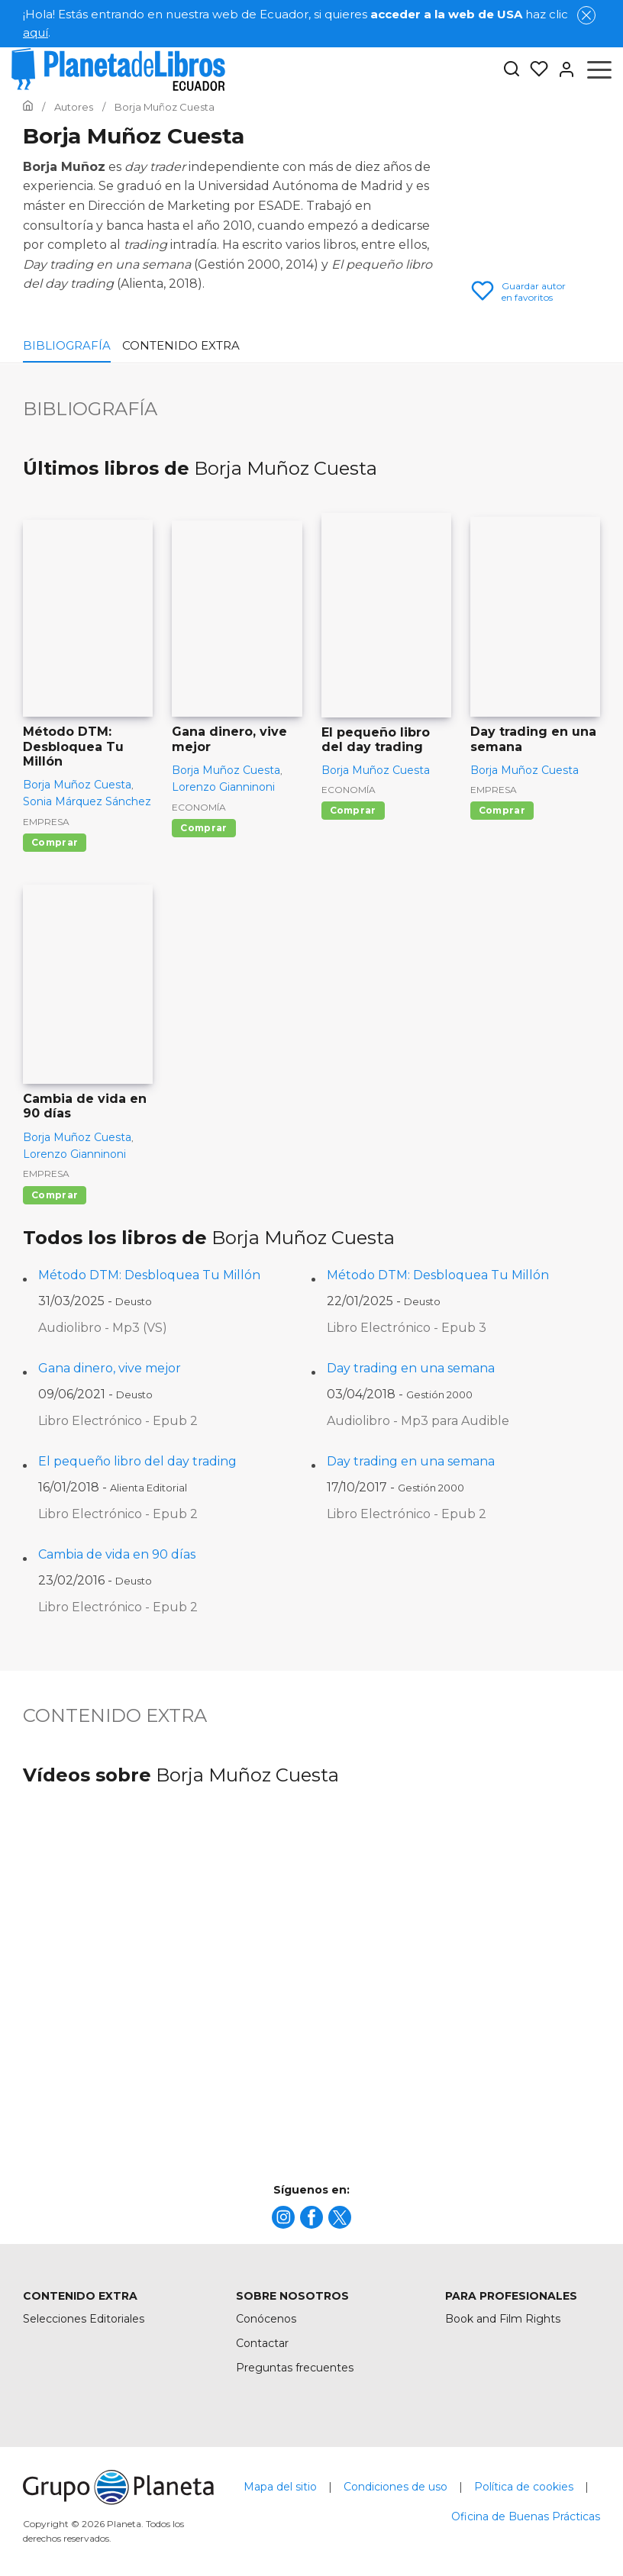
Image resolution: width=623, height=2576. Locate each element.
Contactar (262, 2343)
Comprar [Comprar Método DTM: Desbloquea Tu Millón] (54, 842)
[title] (283, 2217)
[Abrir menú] (599, 69)
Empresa (46, 821)
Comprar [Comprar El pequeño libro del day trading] (353, 810)
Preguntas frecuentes (294, 2367)
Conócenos (266, 2319)
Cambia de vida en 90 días (116, 1554)
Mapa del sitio (280, 2487)
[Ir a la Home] (28, 107)
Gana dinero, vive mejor (109, 1368)
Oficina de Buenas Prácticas (525, 2516)
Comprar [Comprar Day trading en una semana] (502, 810)
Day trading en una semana (411, 1368)
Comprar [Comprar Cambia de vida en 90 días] (54, 1195)
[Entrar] (562, 69)
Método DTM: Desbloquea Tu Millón (149, 1275)
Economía (199, 807)
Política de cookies (523, 2487)
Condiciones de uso (395, 2487)
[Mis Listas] (534, 69)
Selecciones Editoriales (83, 2319)
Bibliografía (67, 345)
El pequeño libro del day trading (137, 1461)
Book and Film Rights (502, 2319)
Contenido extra (181, 345)
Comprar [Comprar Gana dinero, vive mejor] (203, 827)
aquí (35, 32)
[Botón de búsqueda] (511, 70)
